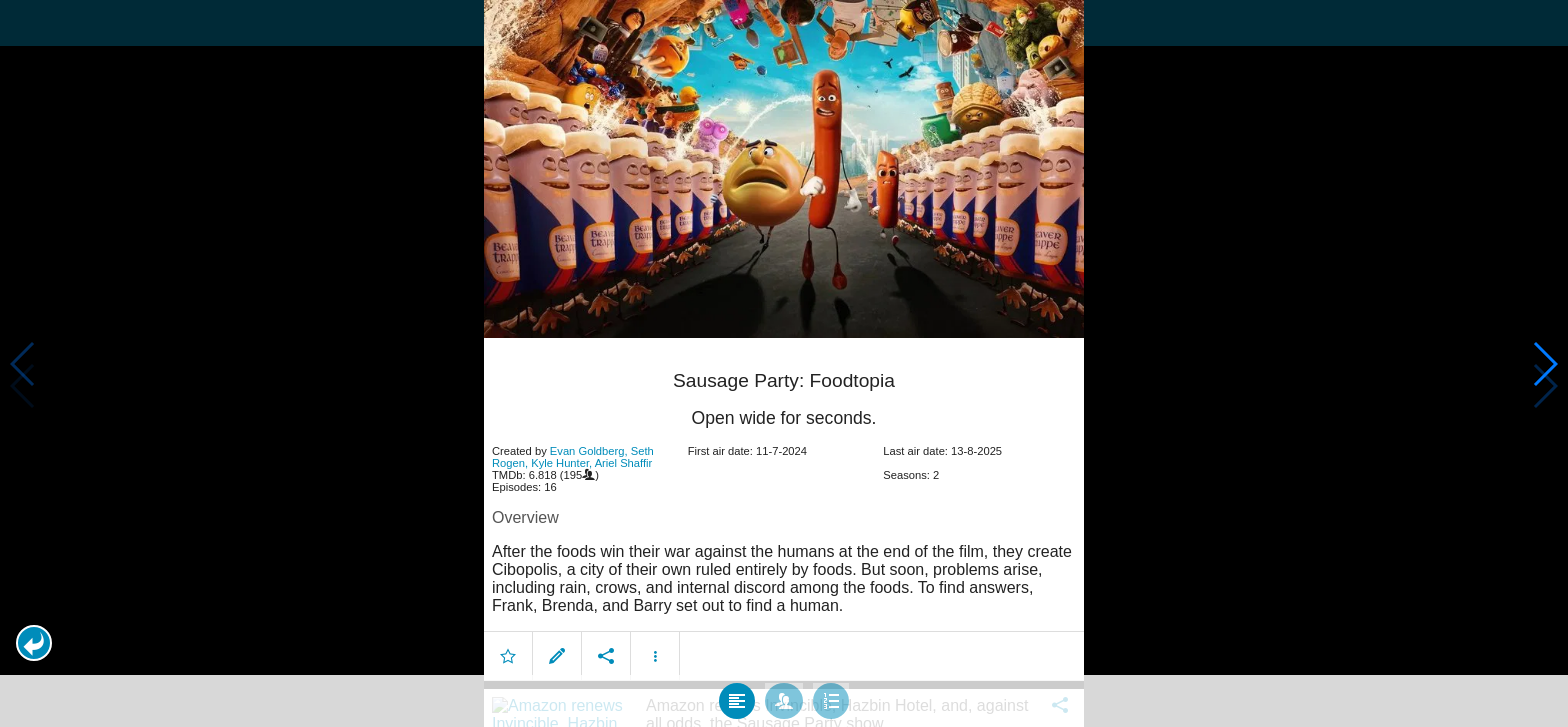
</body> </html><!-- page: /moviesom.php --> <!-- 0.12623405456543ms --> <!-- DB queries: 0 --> (784, 363)
